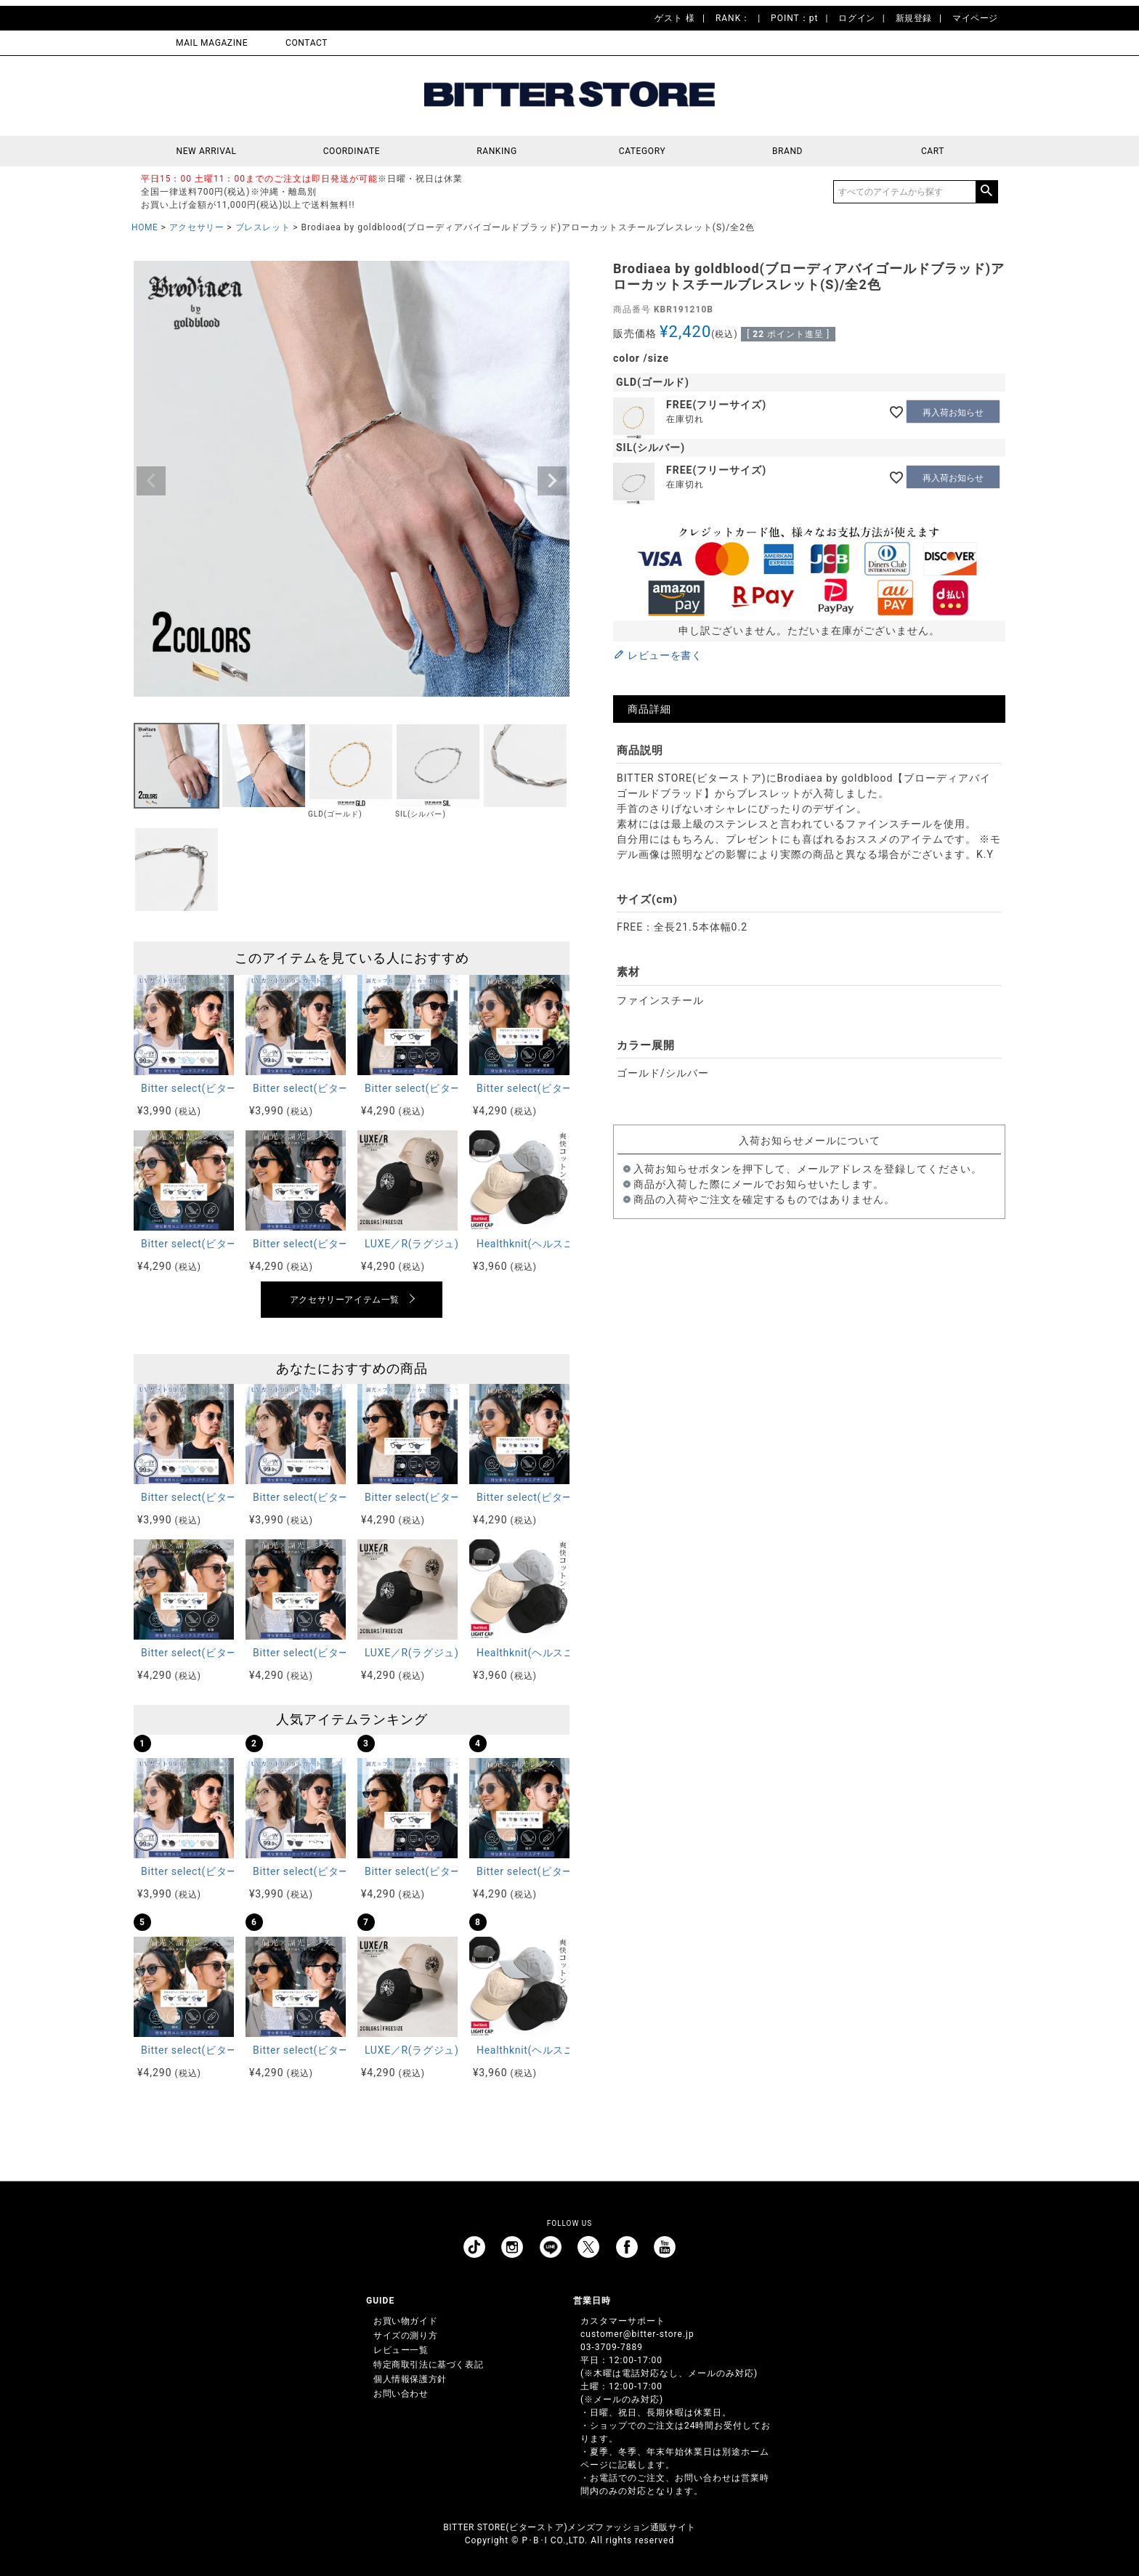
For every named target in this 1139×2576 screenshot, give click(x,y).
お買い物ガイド (405, 2321)
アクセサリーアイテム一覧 (345, 1300)
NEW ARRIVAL (207, 151)
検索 (986, 192)
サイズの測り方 (405, 2335)
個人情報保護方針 (410, 2379)
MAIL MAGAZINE (212, 43)
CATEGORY (642, 151)
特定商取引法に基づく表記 (428, 2365)
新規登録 (914, 18)
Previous (151, 480)
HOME (144, 227)
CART (932, 151)
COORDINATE (352, 151)
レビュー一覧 (401, 2350)
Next (552, 480)
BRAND (787, 151)
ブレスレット (263, 227)
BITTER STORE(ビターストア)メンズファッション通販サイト (569, 2527)
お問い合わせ (401, 2394)
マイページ (975, 18)
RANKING (497, 151)
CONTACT (306, 43)
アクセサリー (196, 227)
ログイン (856, 18)
